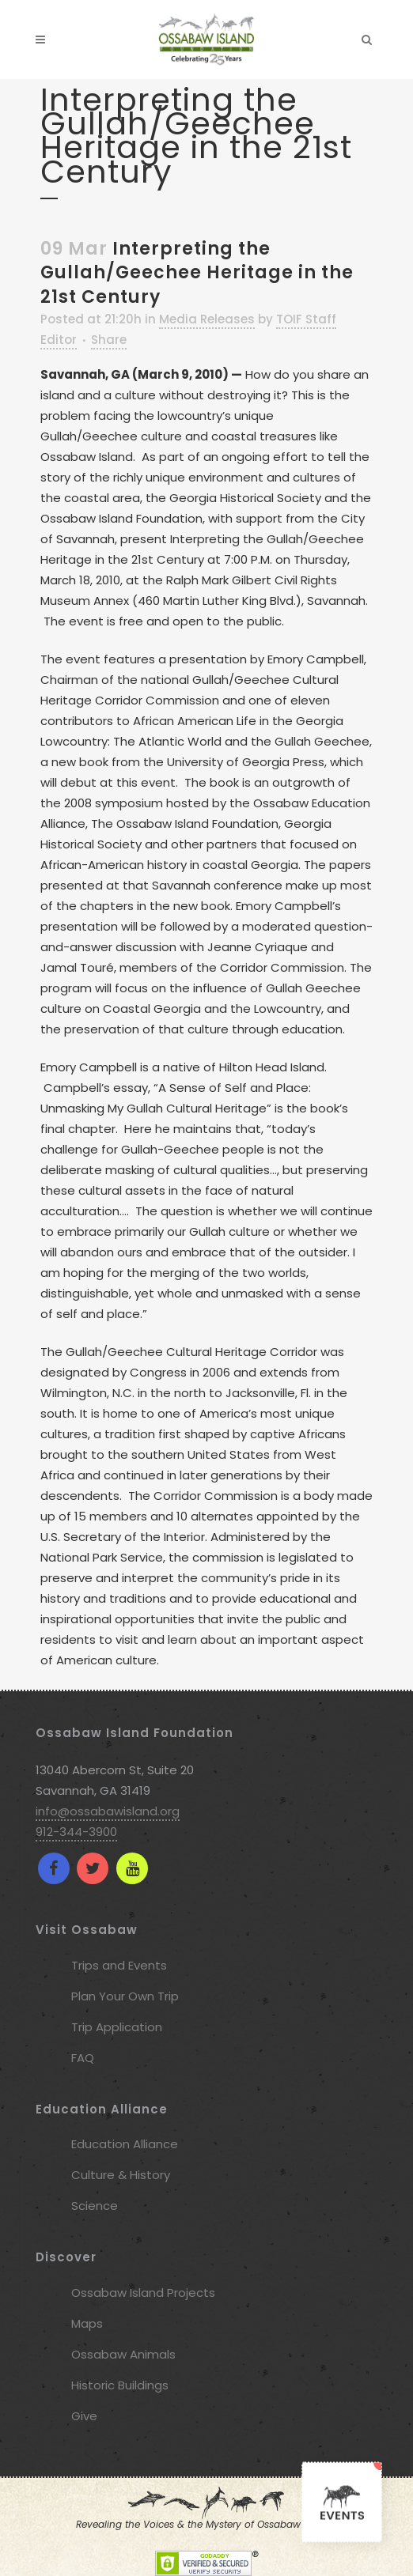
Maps (87, 2323)
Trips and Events (119, 1965)
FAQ (82, 2057)
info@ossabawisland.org (108, 1811)
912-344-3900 (76, 1831)
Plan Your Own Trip (125, 1996)
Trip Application (116, 2027)
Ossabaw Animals (123, 2354)
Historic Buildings (120, 2385)
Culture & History (120, 2174)
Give (84, 2416)
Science (94, 2205)
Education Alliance (124, 2144)
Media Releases (207, 319)
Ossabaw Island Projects (143, 2292)
